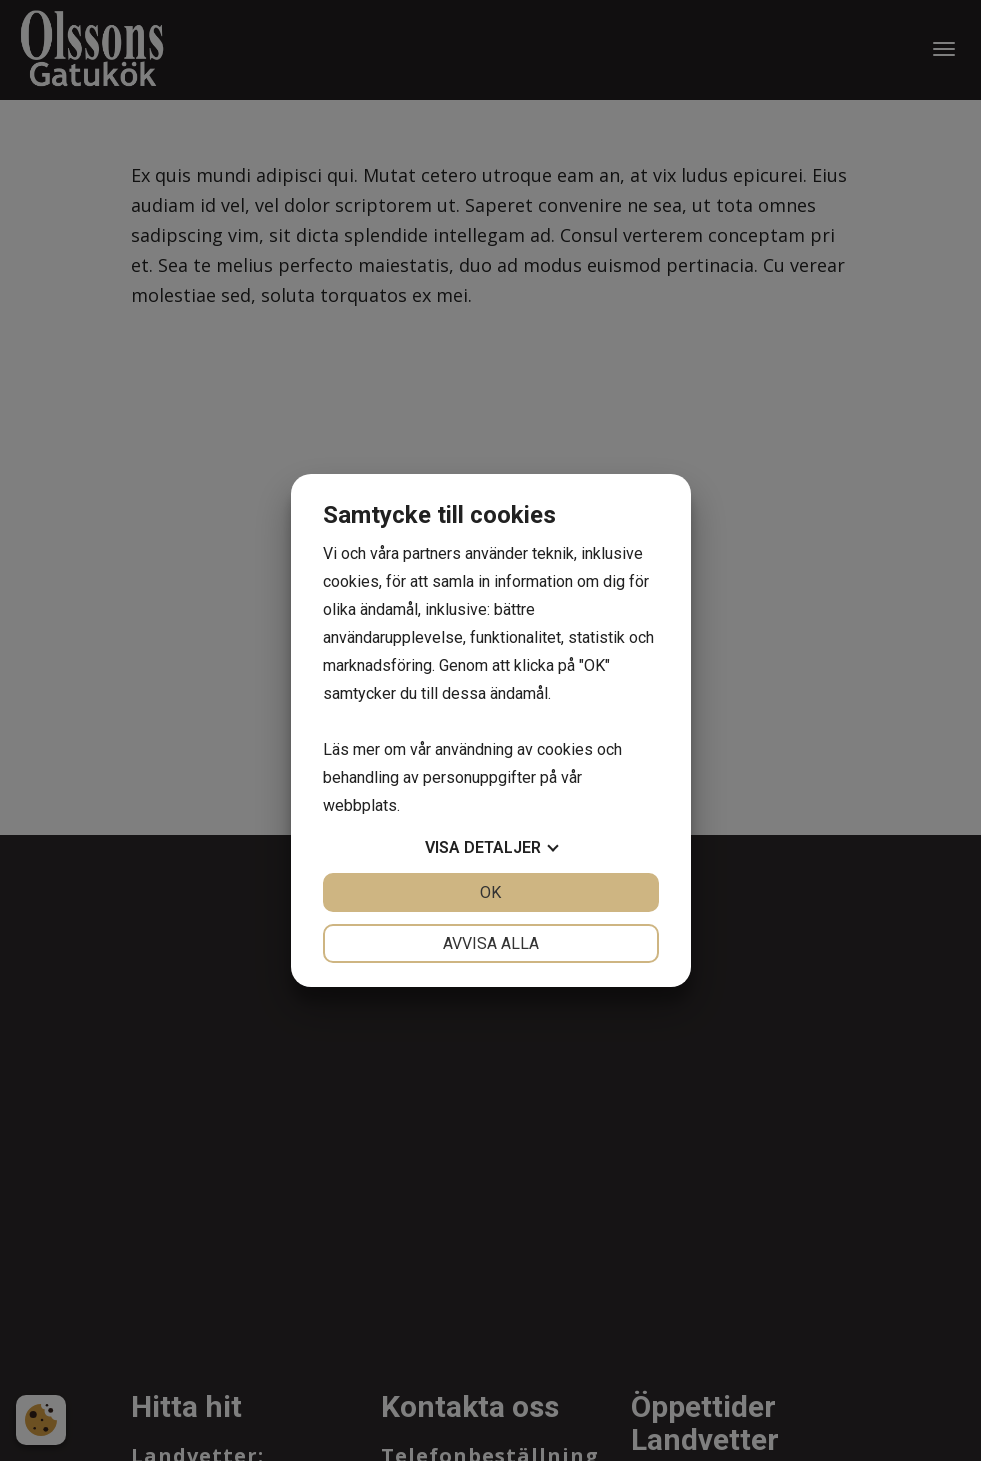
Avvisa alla (491, 943)
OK (490, 892)
